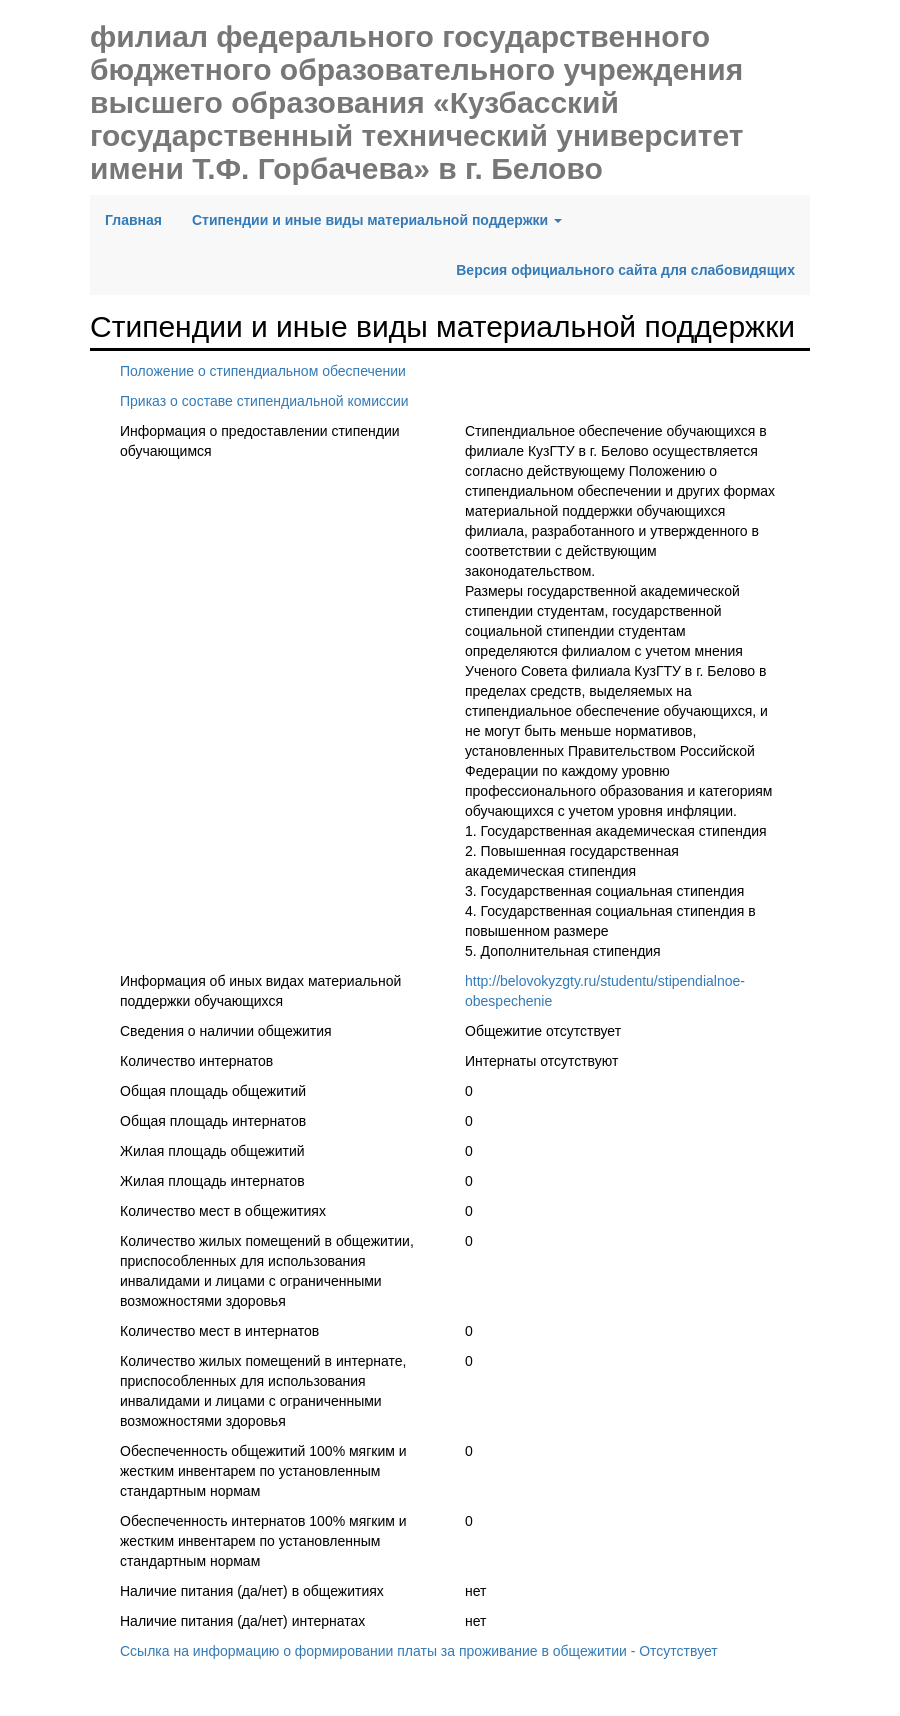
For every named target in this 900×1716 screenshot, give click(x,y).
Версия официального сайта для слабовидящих (625, 270)
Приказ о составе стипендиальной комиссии (264, 401)
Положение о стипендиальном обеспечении (263, 371)
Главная (141, 218)
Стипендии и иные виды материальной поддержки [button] (377, 220)
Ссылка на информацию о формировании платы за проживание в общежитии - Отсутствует (419, 1651)
